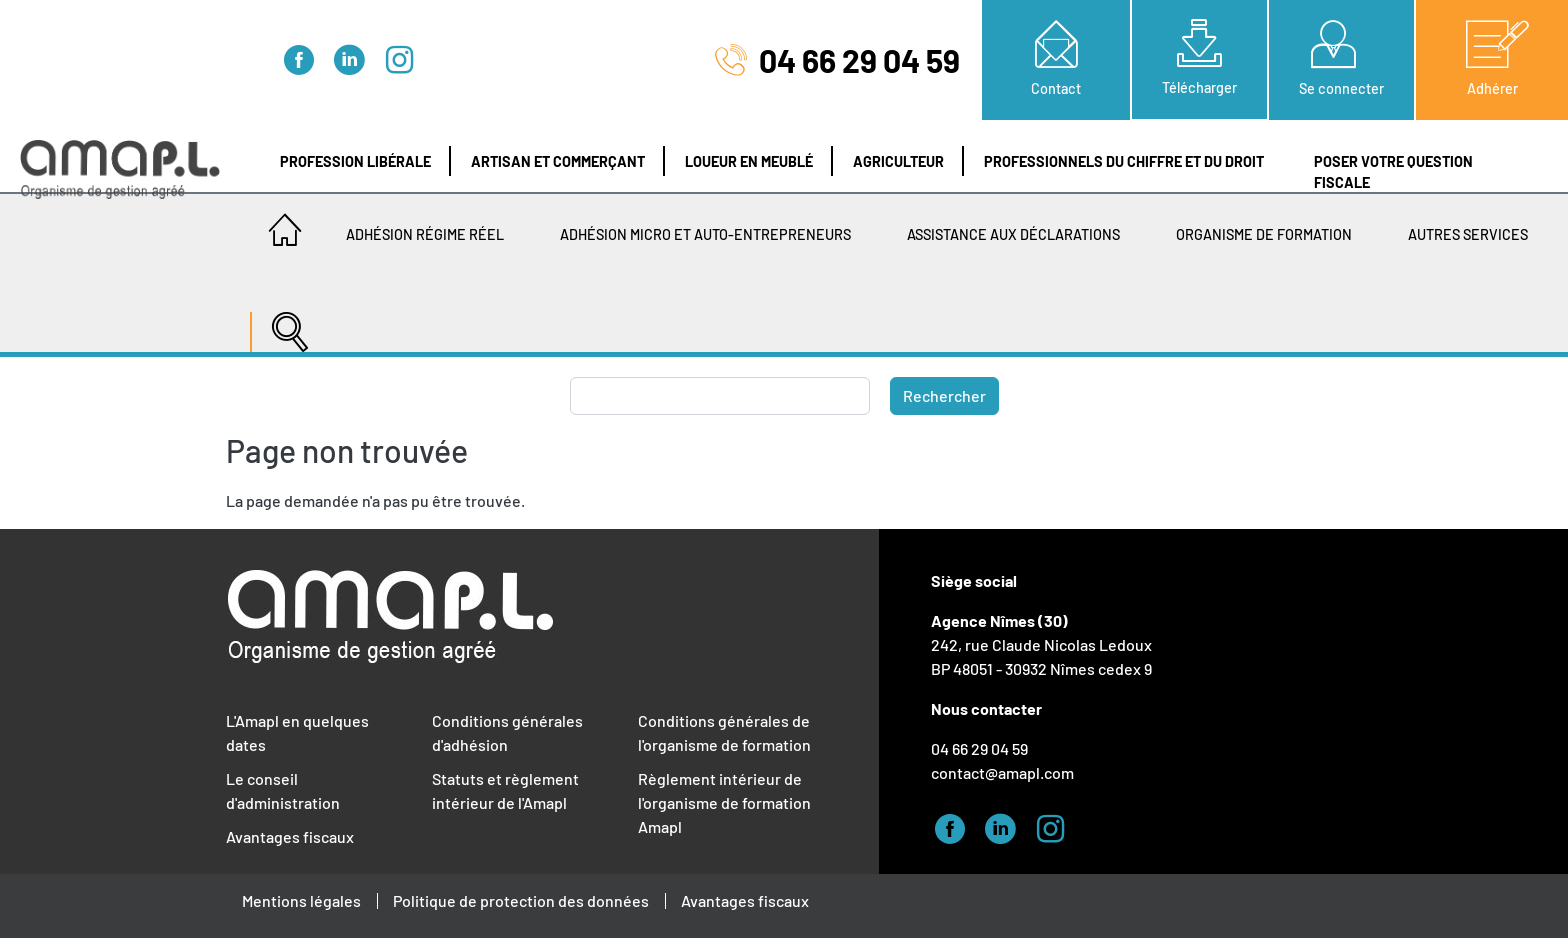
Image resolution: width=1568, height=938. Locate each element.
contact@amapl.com (1002, 772)
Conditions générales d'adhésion (507, 732)
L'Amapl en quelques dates (297, 732)
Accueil (285, 224)
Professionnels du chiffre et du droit (1124, 161)
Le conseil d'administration (283, 790)
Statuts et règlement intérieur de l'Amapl (505, 790)
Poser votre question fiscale (1393, 172)
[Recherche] (285, 322)
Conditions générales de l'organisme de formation (724, 732)
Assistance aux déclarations (1013, 234)
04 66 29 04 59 (859, 60)
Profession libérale (355, 161)
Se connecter (1341, 88)
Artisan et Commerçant (558, 161)
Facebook (305, 57)
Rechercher (944, 395)
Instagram (405, 57)
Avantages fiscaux (290, 836)
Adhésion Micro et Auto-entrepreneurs (705, 234)
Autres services (1468, 234)
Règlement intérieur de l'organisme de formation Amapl (724, 802)
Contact (1056, 88)
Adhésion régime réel (425, 234)
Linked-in (355, 57)
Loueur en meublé (749, 161)
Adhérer (1492, 88)
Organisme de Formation (1264, 234)
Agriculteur (898, 161)
